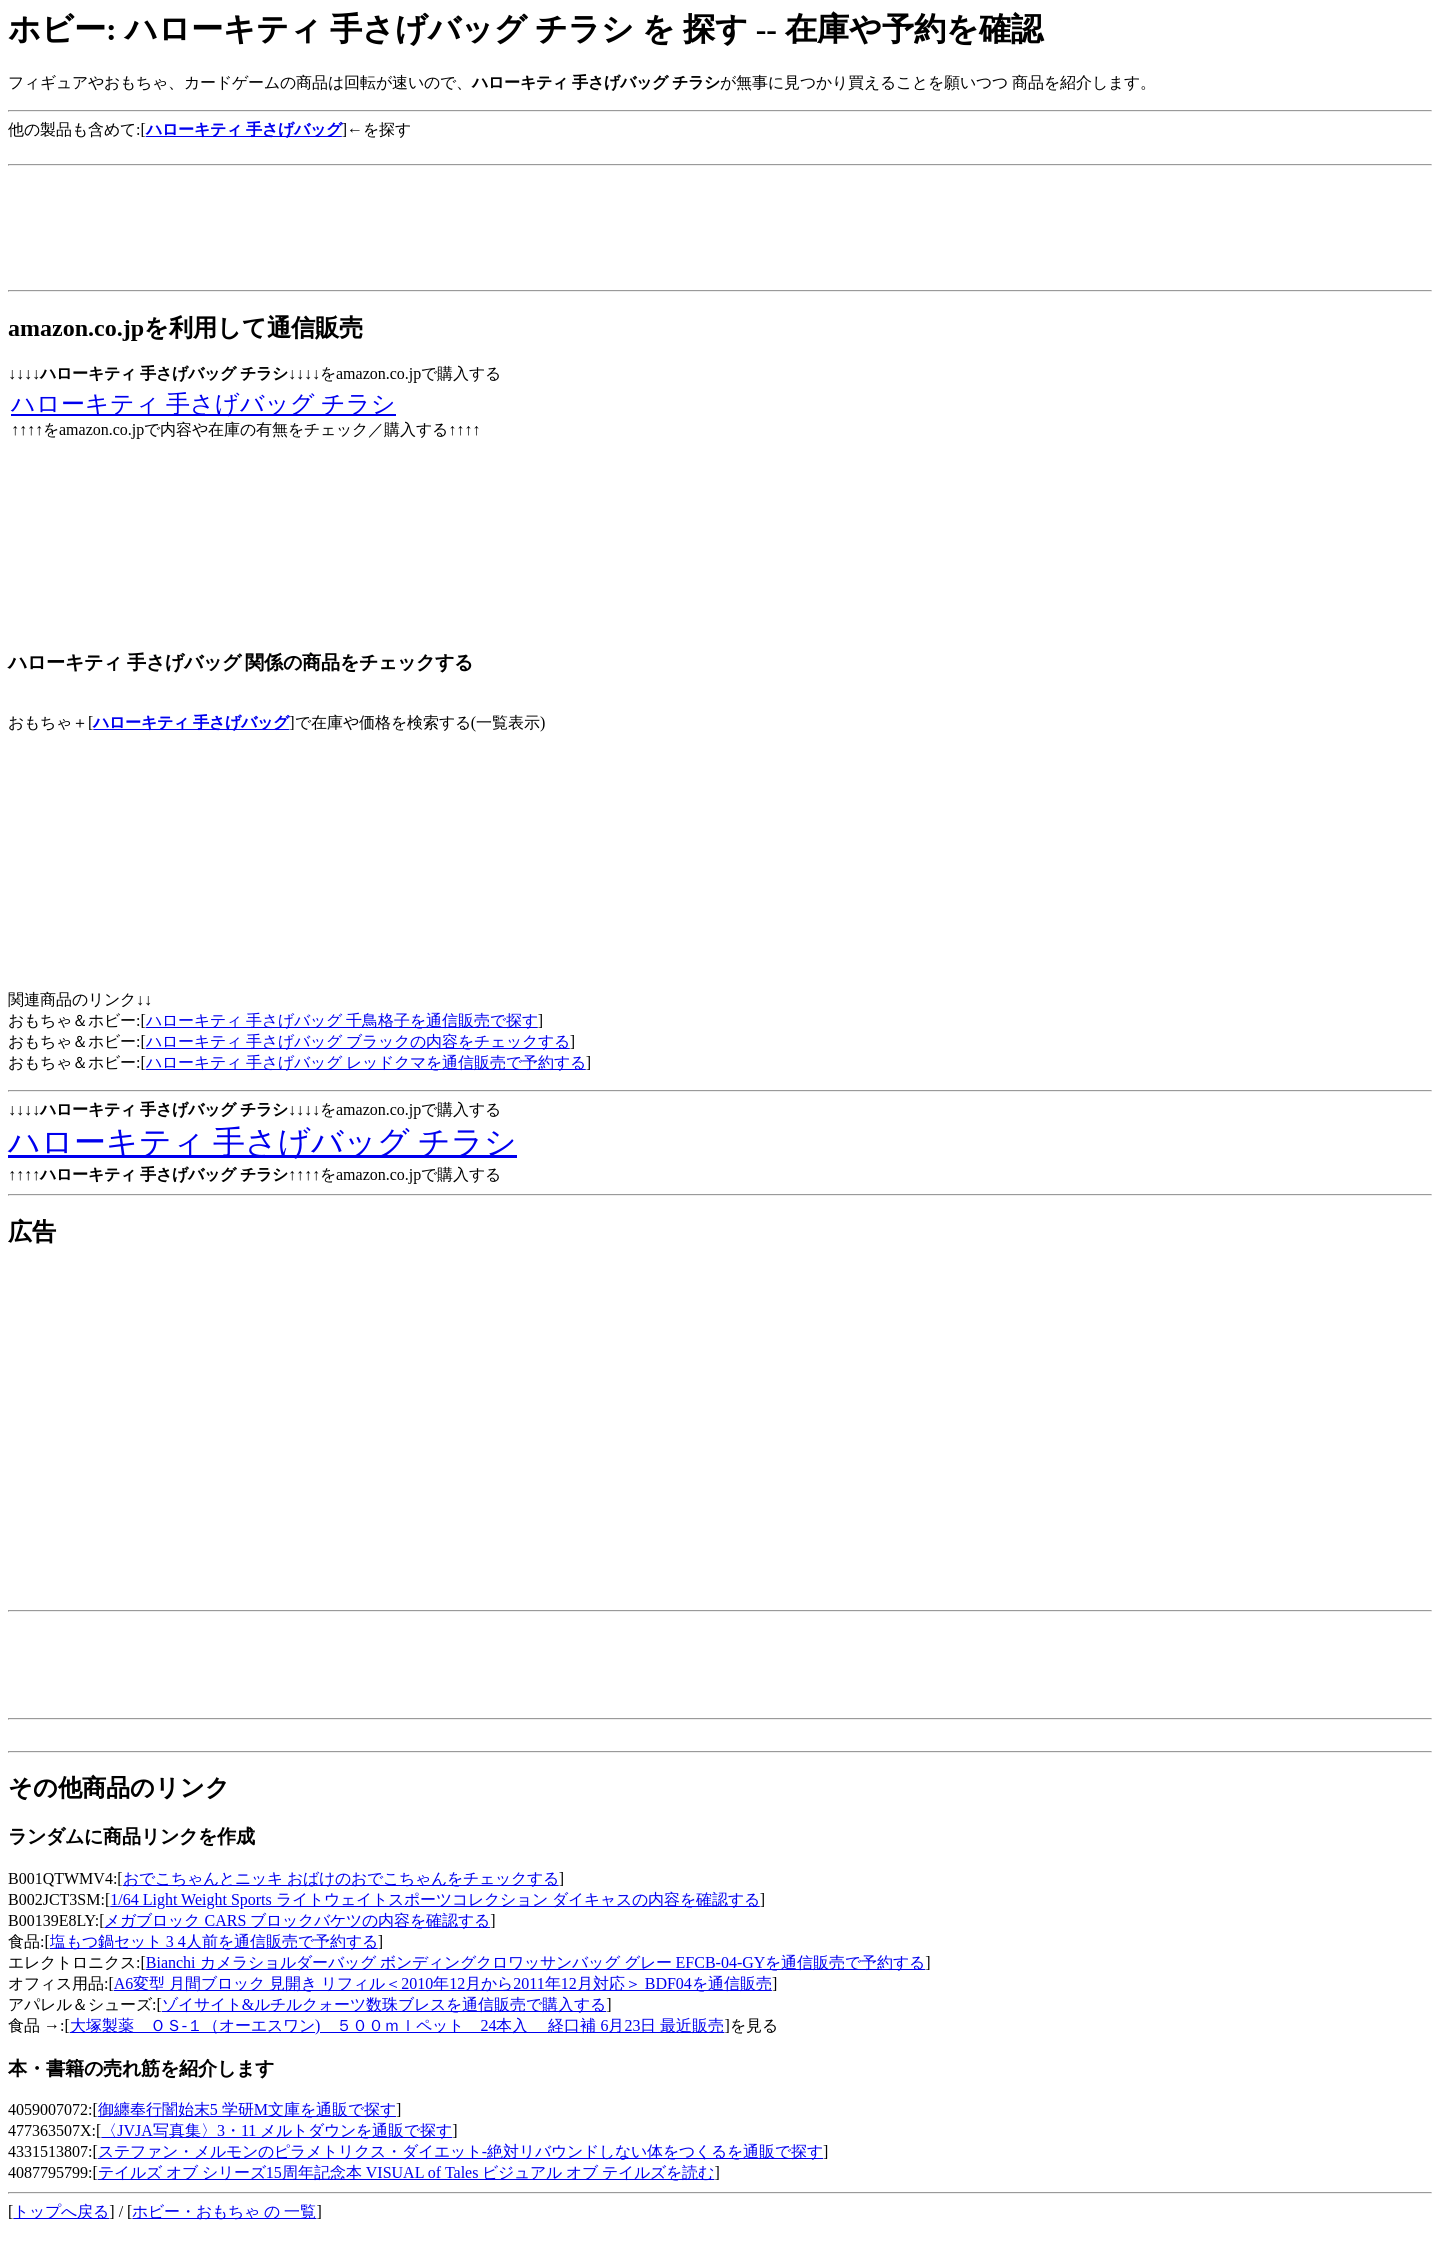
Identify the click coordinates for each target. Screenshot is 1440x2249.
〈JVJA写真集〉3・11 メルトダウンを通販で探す (276, 2130)
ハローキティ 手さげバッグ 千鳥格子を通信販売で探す (342, 1020)
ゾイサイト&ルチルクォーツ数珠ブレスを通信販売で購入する (384, 2004)
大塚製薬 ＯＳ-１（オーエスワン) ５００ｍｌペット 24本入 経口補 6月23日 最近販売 (397, 2025)
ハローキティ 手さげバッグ (191, 722)
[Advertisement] (372, 148)
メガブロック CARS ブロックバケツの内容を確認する (297, 1920)
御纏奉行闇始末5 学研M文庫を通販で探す (247, 2109)
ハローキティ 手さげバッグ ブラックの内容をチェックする (358, 1041)
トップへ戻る (61, 2211)
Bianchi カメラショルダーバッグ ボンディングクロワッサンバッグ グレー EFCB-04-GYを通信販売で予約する (536, 1962)
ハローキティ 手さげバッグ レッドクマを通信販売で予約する (366, 1062)
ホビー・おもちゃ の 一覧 (224, 2211)
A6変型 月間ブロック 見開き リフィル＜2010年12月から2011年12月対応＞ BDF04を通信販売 (443, 1983)
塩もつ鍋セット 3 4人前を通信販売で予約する (214, 1941)
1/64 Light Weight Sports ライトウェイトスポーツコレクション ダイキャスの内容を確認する (435, 1899)
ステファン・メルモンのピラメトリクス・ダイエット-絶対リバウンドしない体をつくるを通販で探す (460, 2151)
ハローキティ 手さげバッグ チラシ (203, 404)
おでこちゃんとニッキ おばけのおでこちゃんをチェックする (341, 1878)
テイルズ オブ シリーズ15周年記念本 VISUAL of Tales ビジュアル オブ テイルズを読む (406, 2172)
